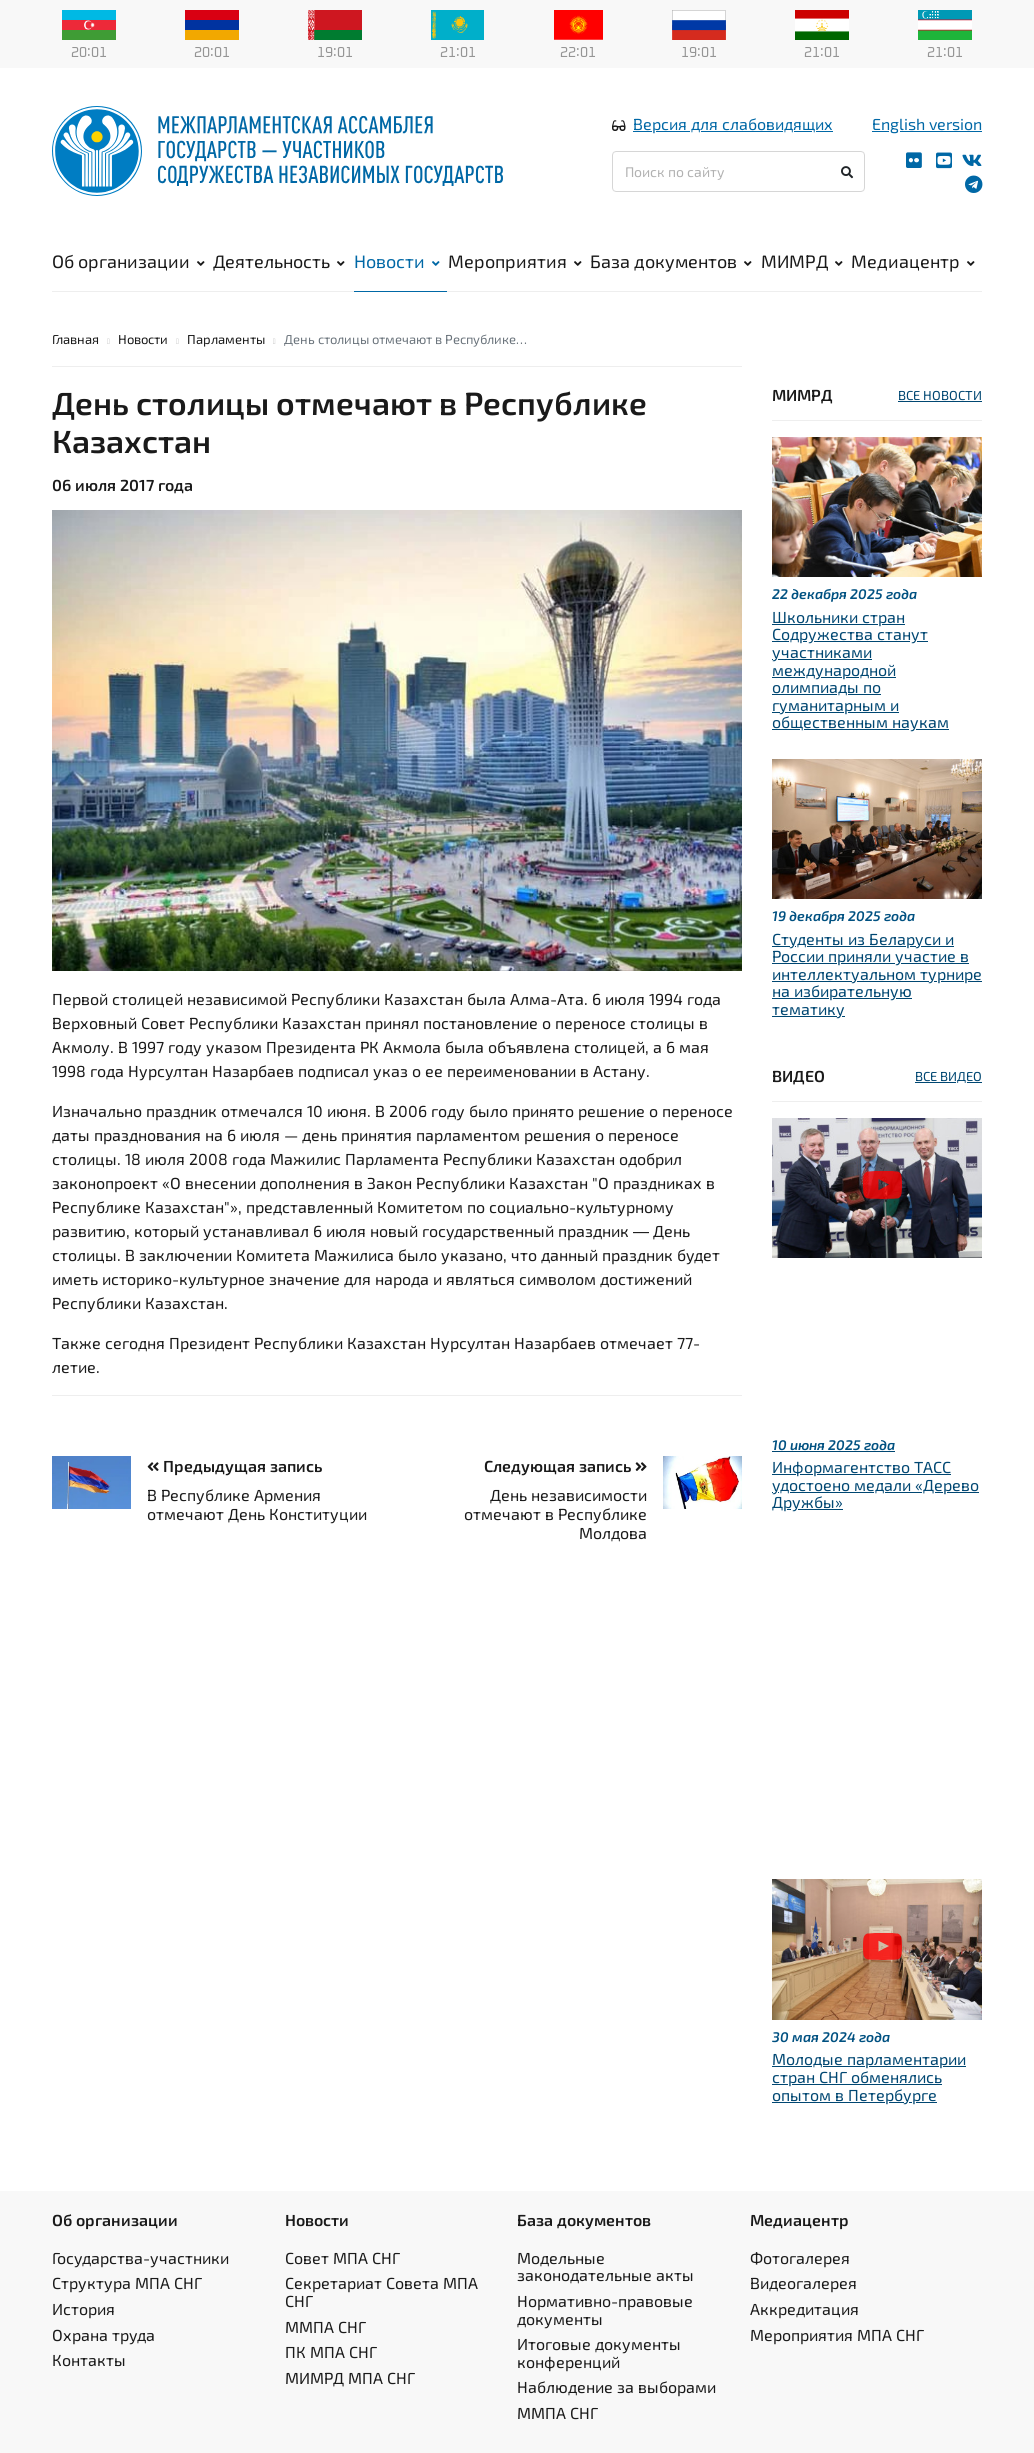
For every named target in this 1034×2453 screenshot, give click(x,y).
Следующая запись (565, 1465)
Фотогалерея (800, 2257)
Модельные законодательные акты (605, 2266)
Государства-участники (140, 2257)
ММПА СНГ (325, 2326)
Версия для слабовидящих (733, 123)
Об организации (128, 261)
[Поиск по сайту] (738, 171)
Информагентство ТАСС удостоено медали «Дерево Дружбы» (875, 1484)
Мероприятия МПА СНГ (837, 2334)
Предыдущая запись (234, 1465)
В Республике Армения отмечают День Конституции (257, 1504)
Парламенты (226, 339)
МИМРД (802, 261)
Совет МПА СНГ (342, 2257)
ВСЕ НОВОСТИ (940, 395)
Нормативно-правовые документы (605, 2309)
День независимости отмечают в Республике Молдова (555, 1513)
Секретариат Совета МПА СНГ (381, 2291)
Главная (75, 339)
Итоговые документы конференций (599, 2352)
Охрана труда (103, 2334)
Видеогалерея (803, 2282)
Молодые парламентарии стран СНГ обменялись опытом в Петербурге (869, 2076)
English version (927, 123)
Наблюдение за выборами (616, 2386)
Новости (397, 261)
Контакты (89, 2359)
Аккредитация (804, 2308)
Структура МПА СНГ (127, 2282)
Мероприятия (515, 261)
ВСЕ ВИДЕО (948, 1076)
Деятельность (279, 261)
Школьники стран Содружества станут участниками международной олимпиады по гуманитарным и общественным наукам (860, 669)
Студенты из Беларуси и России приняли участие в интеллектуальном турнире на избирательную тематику (877, 973)
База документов (671, 261)
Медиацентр (913, 261)
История (83, 2308)
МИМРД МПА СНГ (350, 2377)
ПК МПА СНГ (331, 2351)
